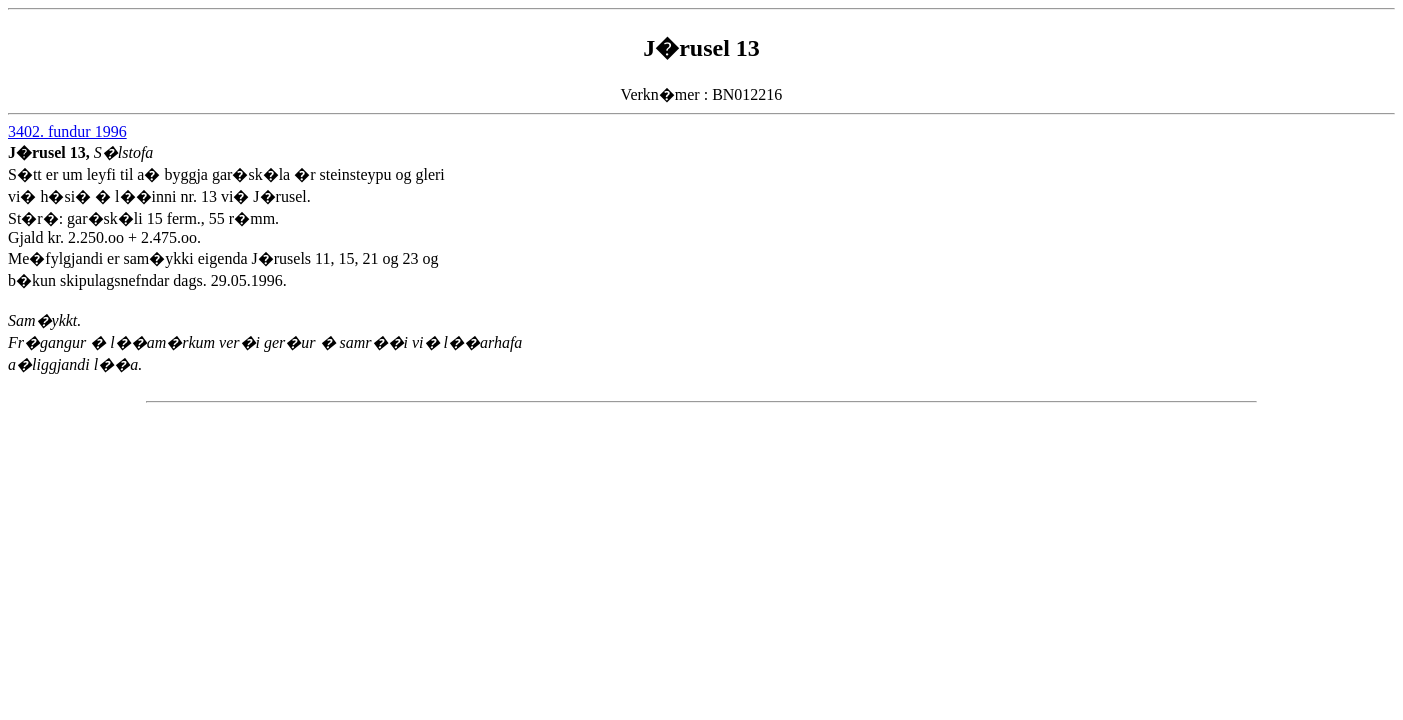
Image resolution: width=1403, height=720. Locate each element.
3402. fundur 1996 (67, 131)
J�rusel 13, (51, 152)
